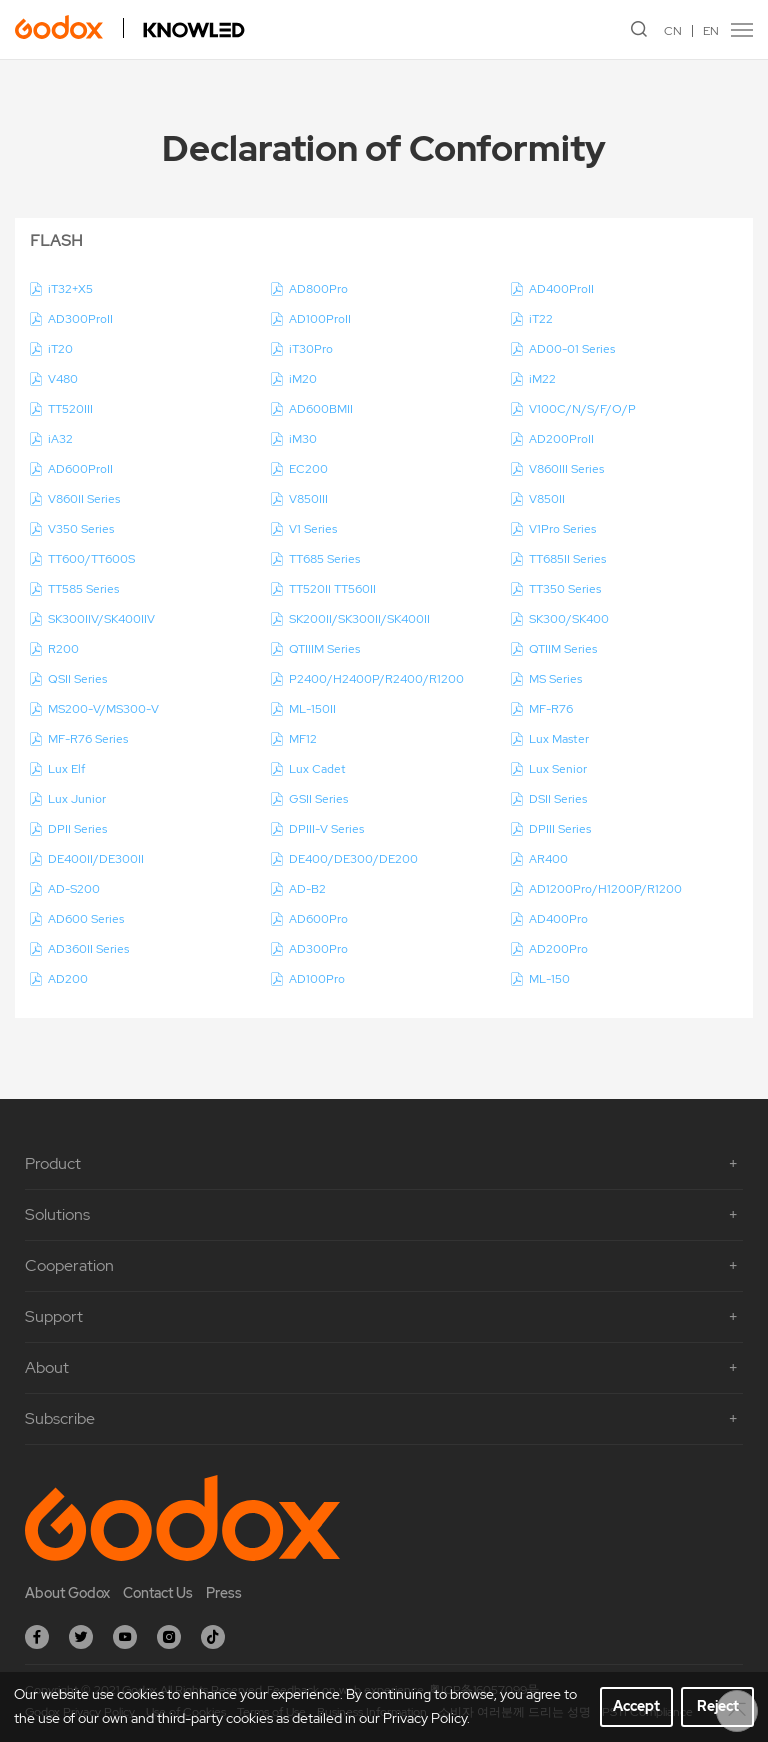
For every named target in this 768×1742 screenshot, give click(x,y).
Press (224, 1593)
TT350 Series (565, 589)
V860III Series (566, 469)
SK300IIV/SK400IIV (101, 619)
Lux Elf (66, 769)
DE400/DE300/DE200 (353, 859)
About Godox (67, 1593)
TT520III (70, 409)
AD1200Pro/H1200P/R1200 (605, 889)
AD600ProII (80, 469)
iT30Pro (311, 349)
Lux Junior (77, 799)
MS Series (555, 679)
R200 (63, 649)
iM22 (542, 379)
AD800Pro (318, 289)
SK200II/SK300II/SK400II (359, 619)
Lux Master (559, 739)
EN (711, 31)
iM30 (303, 439)
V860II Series (84, 499)
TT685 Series (324, 559)
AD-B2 (307, 889)
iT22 (541, 319)
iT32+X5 (70, 289)
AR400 (548, 859)
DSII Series (558, 799)
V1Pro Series (562, 529)
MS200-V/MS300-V (103, 709)
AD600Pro (318, 919)
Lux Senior (558, 769)
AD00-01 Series (572, 349)
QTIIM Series (563, 649)
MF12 (303, 739)
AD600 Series (86, 919)
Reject (718, 1706)
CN (673, 31)
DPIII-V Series (326, 829)
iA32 (60, 439)
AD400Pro (558, 919)
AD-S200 (74, 889)
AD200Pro (558, 949)
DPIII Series (560, 829)
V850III (308, 499)
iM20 (303, 379)
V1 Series (313, 529)
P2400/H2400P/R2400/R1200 (376, 679)
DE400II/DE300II (96, 859)
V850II (547, 499)
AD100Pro (317, 979)
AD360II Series (88, 949)
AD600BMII (321, 409)
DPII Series (77, 829)
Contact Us (158, 1593)
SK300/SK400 (569, 619)
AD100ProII (320, 319)
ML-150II (312, 709)
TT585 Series (83, 589)
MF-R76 (551, 709)
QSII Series (77, 679)
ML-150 (549, 979)
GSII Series (318, 799)
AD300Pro (318, 949)
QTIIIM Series (324, 649)
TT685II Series (567, 559)
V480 (63, 379)
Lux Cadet (317, 769)
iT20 (60, 349)
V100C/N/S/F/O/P (582, 409)
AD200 (68, 979)
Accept (636, 1706)
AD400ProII (561, 289)
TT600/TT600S (91, 559)
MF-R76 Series (88, 739)
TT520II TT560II (332, 589)
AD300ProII (80, 319)
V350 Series (81, 529)
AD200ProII (561, 439)
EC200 (308, 469)
